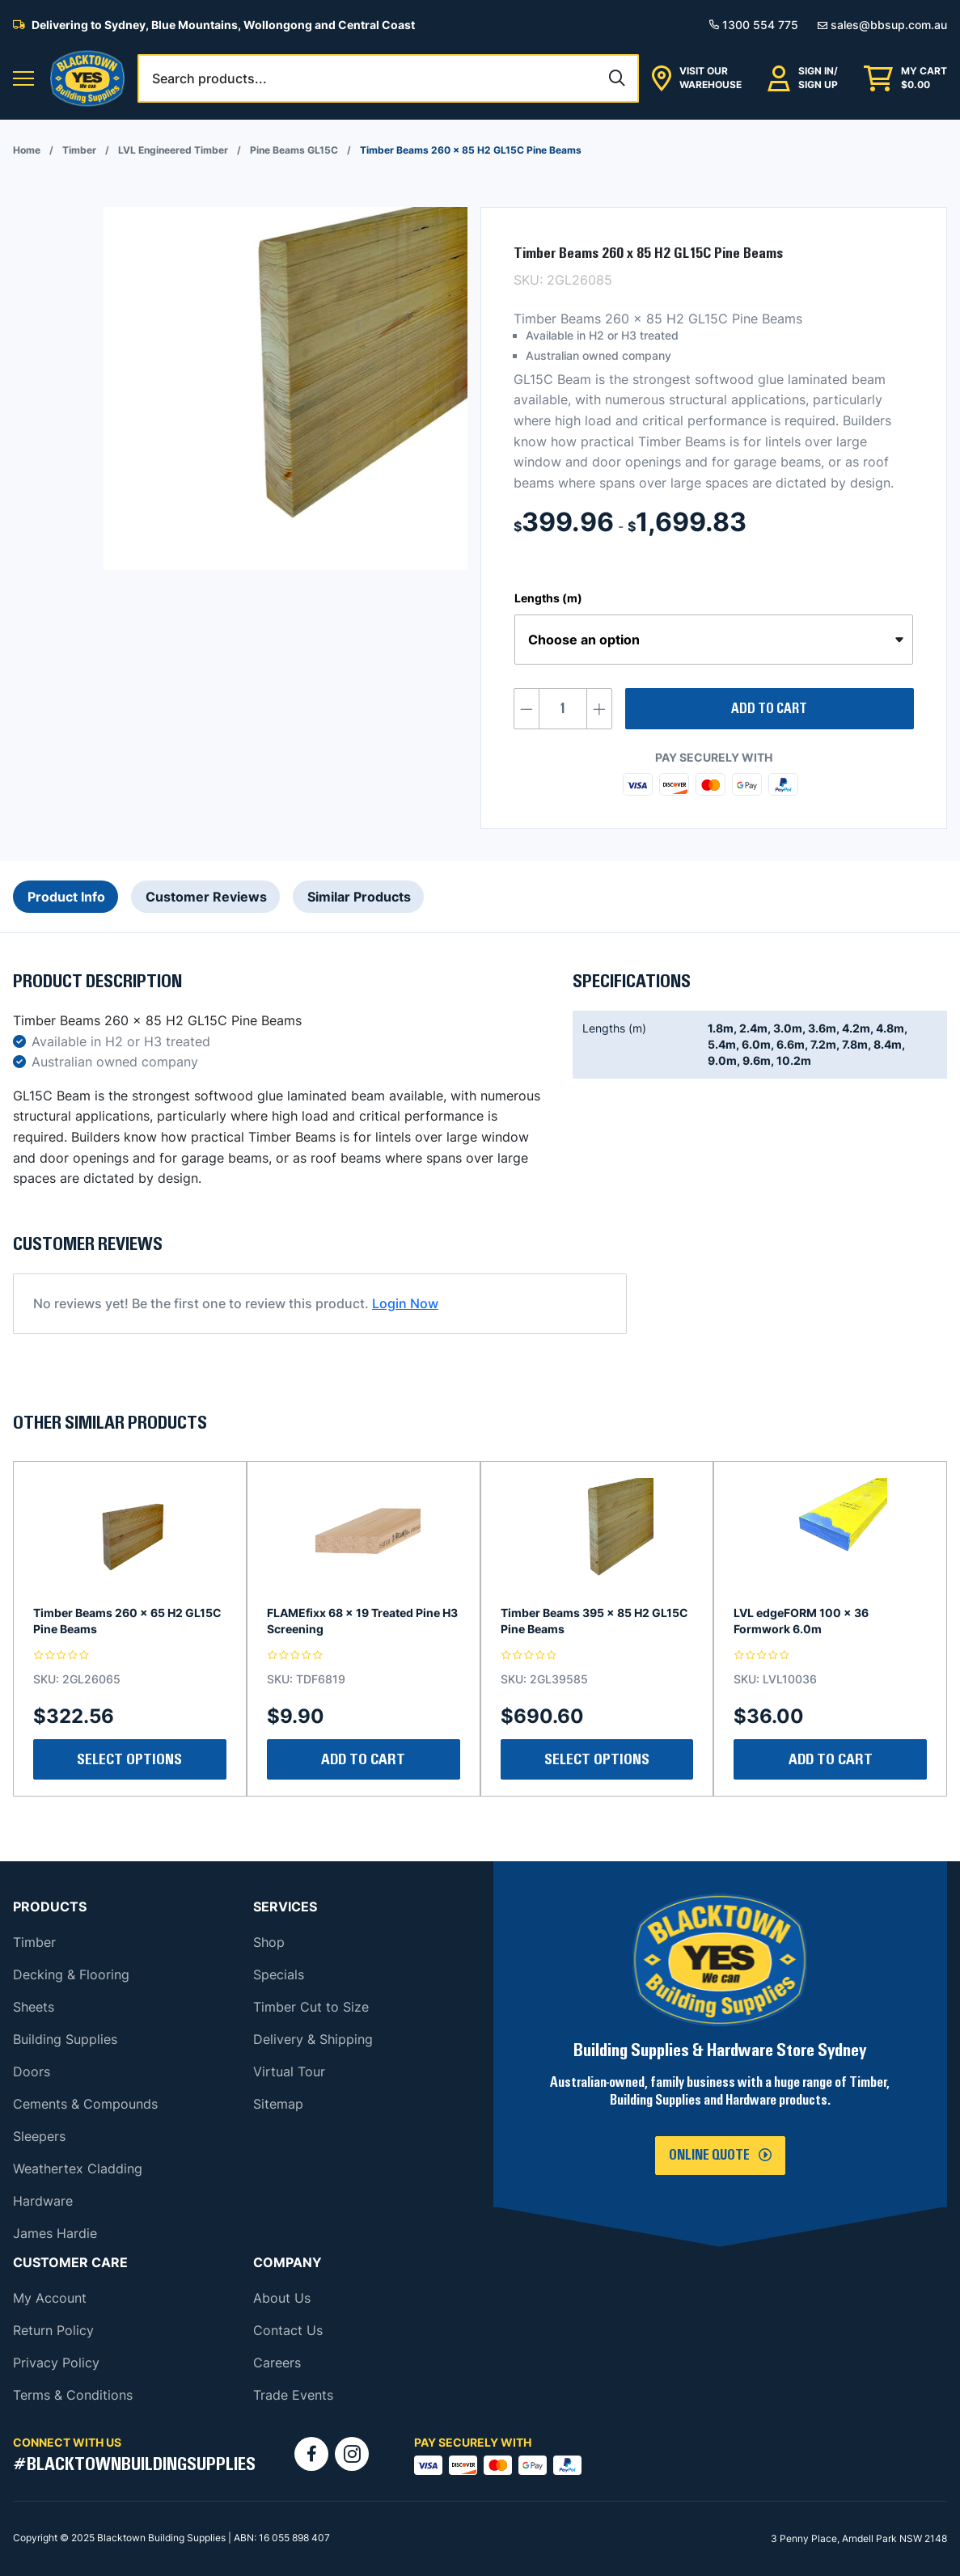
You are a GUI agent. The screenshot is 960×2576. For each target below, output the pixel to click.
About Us (282, 2298)
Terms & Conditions (73, 2395)
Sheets (33, 2007)
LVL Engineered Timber (173, 150)
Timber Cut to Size (311, 2007)
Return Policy (53, 2330)
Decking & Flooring (71, 1974)
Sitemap (278, 2104)
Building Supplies (65, 2039)
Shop (269, 1942)
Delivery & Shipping (313, 2039)
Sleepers (39, 2136)
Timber (79, 150)
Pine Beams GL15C (294, 150)
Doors (31, 2071)
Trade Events (293, 2395)
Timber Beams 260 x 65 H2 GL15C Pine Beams (127, 1621)
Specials (278, 1974)
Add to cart (769, 709)
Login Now (405, 1303)
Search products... (209, 78)
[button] (23, 79)
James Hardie (55, 2233)
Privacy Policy (56, 2362)
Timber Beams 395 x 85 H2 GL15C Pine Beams (594, 1621)
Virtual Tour (289, 2071)
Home (26, 150)
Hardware (43, 2201)
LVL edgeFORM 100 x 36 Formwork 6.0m (801, 1621)
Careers (277, 2362)
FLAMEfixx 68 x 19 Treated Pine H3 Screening (362, 1621)
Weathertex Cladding (77, 2168)
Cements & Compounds (85, 2104)
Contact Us (288, 2330)
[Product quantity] (563, 708)
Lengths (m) (548, 598)
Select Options (129, 1759)
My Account (50, 2298)
